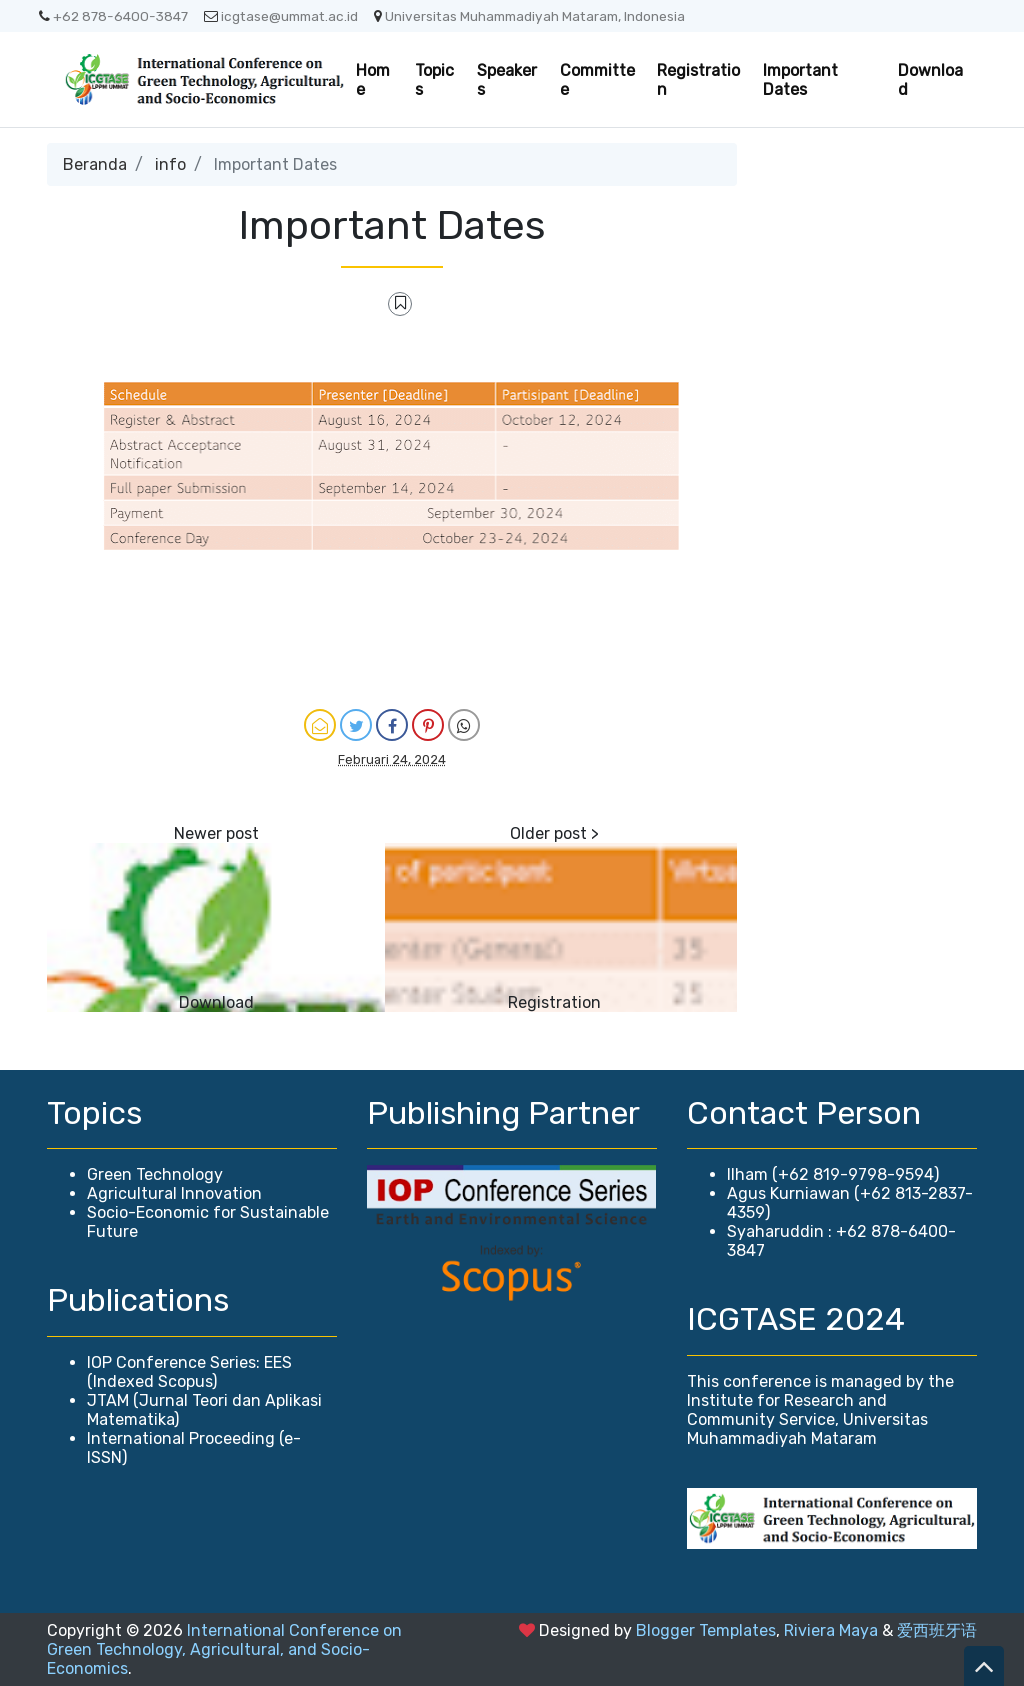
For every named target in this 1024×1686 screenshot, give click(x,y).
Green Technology (155, 1174)
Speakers (507, 80)
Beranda (95, 164)
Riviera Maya (831, 1630)
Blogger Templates (706, 1630)
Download (930, 80)
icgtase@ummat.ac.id (281, 16)
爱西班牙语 (937, 1630)
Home (373, 80)
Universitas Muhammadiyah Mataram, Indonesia (529, 16)
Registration (698, 80)
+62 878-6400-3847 (113, 16)
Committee (597, 80)
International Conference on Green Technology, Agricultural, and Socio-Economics (224, 1649)
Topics (434, 80)
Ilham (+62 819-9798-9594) (833, 1174)
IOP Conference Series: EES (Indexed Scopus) (189, 1372)
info (170, 164)
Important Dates (800, 80)
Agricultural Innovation (174, 1193)
